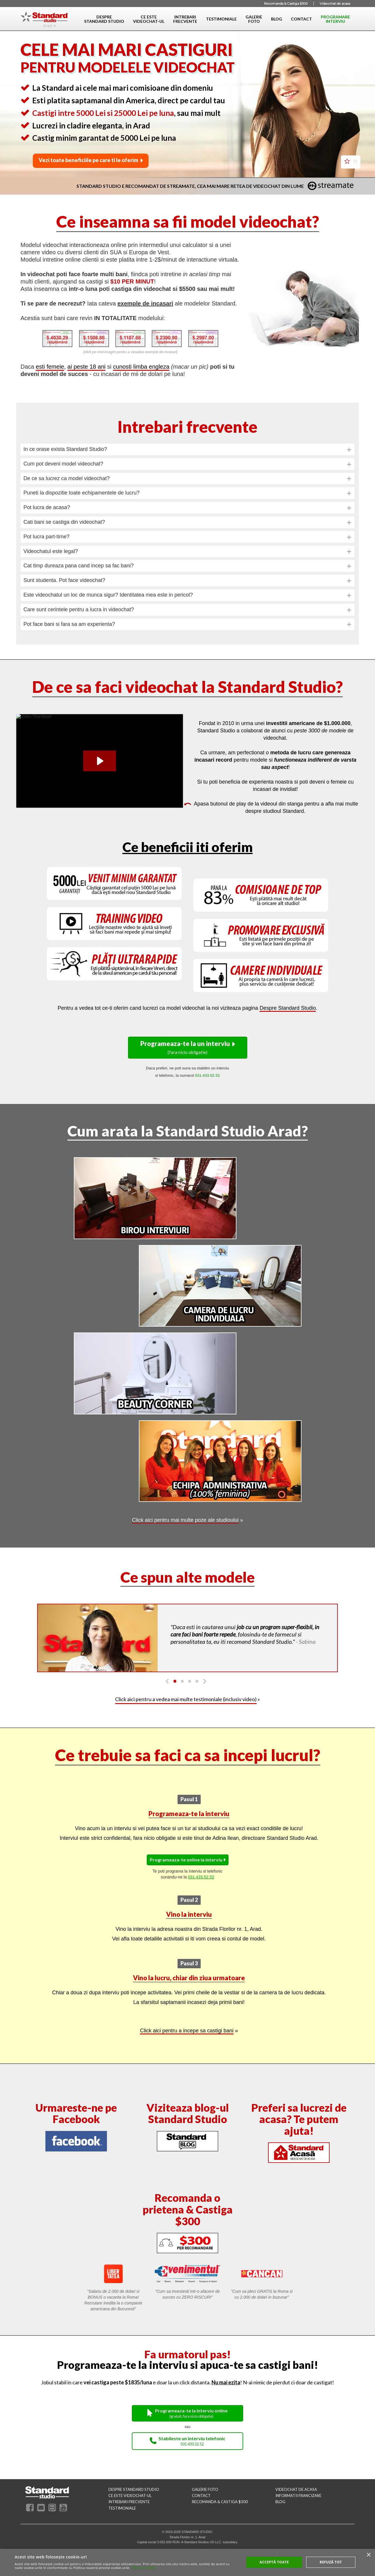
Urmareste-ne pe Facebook (76, 2113)
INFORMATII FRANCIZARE (298, 2495)
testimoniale (122, 2508)
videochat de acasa (296, 2489)
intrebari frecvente (129, 2501)
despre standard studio (133, 2489)
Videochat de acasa (335, 3)
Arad (47, 25)
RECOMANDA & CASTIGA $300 (220, 2501)
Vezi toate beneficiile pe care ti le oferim (88, 160)
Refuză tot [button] (331, 2562)
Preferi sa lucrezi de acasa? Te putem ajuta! (299, 2119)
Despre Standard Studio (288, 1008)
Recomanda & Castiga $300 (286, 3)
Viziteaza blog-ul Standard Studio (187, 2113)
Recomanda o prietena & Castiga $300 (188, 2209)
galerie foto (205, 2489)
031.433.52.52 (201, 1877)
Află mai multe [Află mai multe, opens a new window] (143, 2567)
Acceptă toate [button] (274, 2562)
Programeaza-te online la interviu (186, 1859)
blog (280, 2501)
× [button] (368, 2555)
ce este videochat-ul (129, 2495)
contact (201, 2495)
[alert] (187, 2562)
